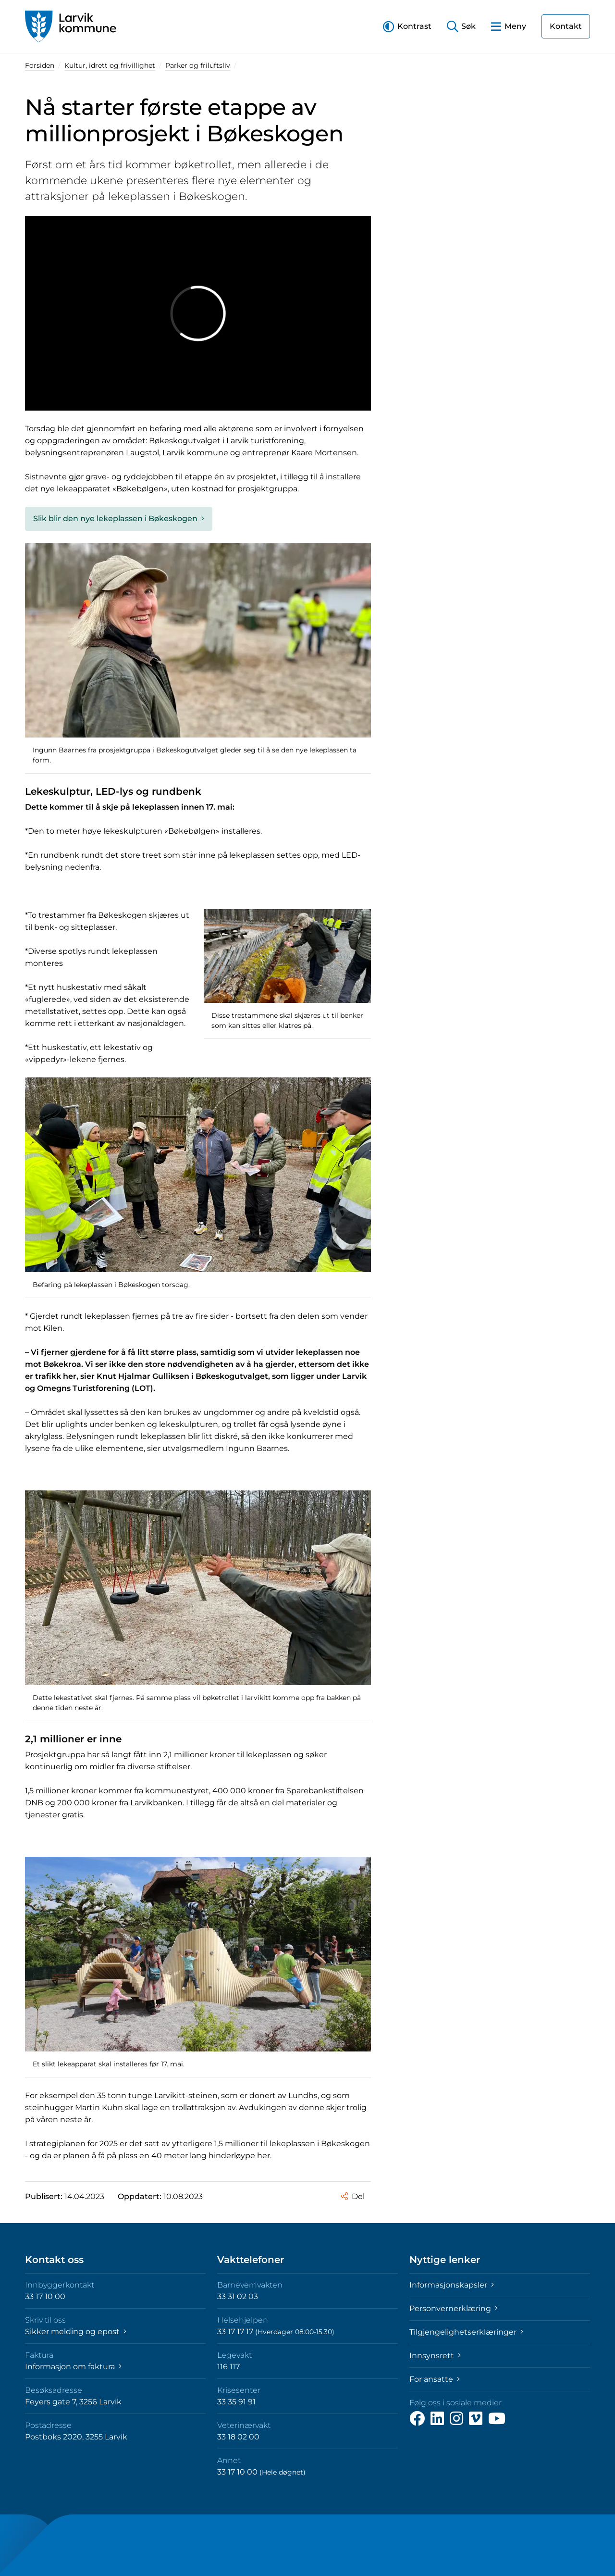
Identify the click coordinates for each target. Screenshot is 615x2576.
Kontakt (566, 26)
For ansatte (434, 2379)
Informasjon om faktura (73, 2366)
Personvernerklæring (453, 2308)
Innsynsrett (435, 2355)
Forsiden (39, 65)
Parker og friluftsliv (197, 65)
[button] (407, 26)
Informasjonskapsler (451, 2284)
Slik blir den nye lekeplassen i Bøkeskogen (118, 518)
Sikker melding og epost (75, 2331)
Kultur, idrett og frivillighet (109, 65)
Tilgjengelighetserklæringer (466, 2332)
